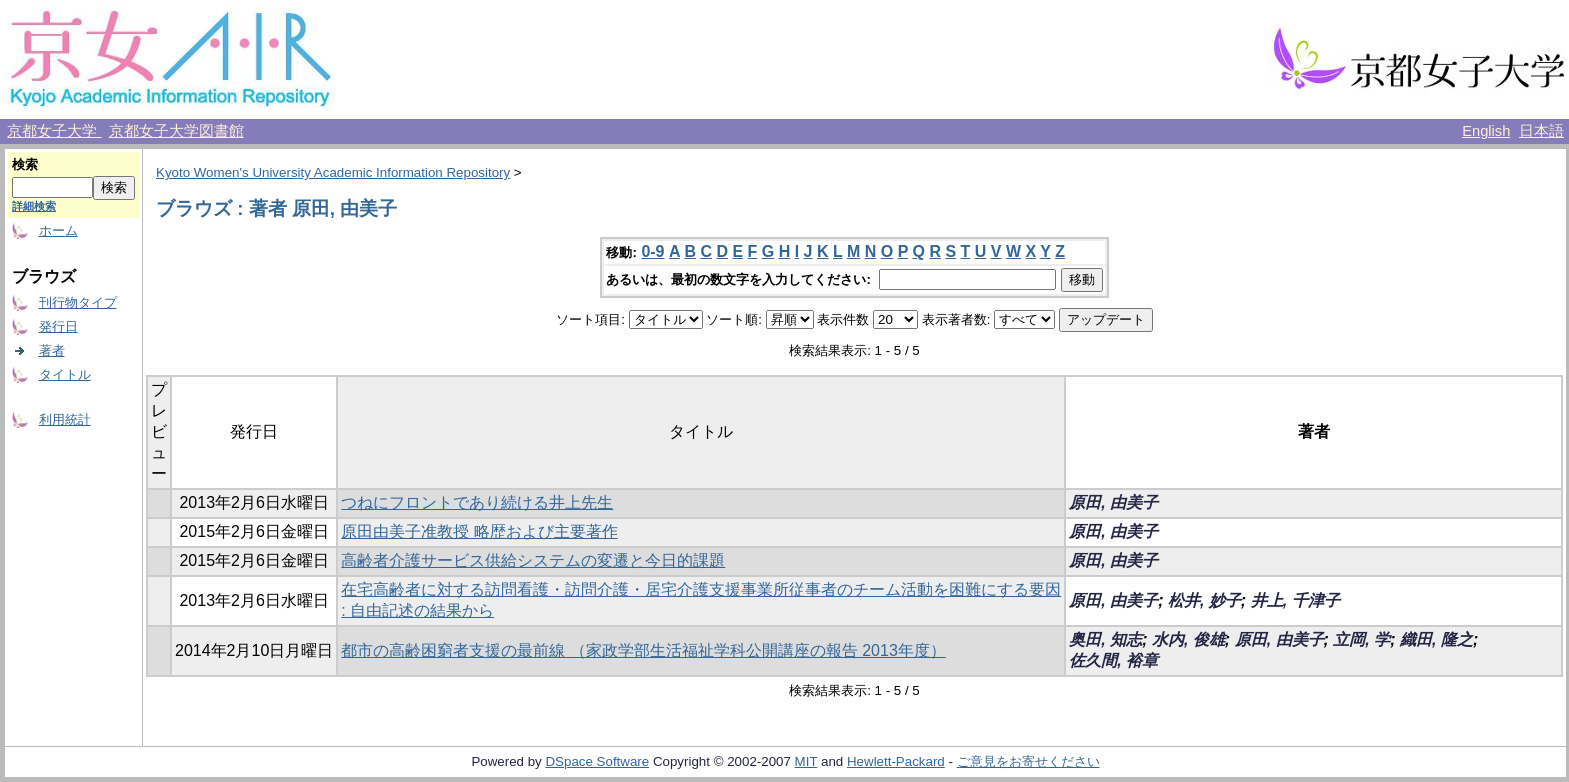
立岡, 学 (1361, 639)
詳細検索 (34, 206)
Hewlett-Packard (896, 761)
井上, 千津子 (1295, 600)
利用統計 (65, 419)
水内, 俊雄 (1188, 639)
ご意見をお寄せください (1028, 761)
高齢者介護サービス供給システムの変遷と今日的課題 (533, 560)
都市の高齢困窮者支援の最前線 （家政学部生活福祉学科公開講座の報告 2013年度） (643, 650)
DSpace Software (597, 761)
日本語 (1541, 131)
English (1486, 131)
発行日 (58, 326)
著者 (52, 350)
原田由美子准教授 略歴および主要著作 (479, 531)
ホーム (58, 230)
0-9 (652, 251)
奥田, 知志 (1105, 639)
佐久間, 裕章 (1113, 660)
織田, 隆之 (1436, 639)
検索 (25, 164)
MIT (806, 761)
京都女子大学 (54, 131)
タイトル (65, 374)
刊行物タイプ (78, 302)
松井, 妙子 (1204, 600)
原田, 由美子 (1113, 502)
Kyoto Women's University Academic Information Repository (333, 172)
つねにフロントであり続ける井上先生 (477, 502)
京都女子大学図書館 (176, 131)
